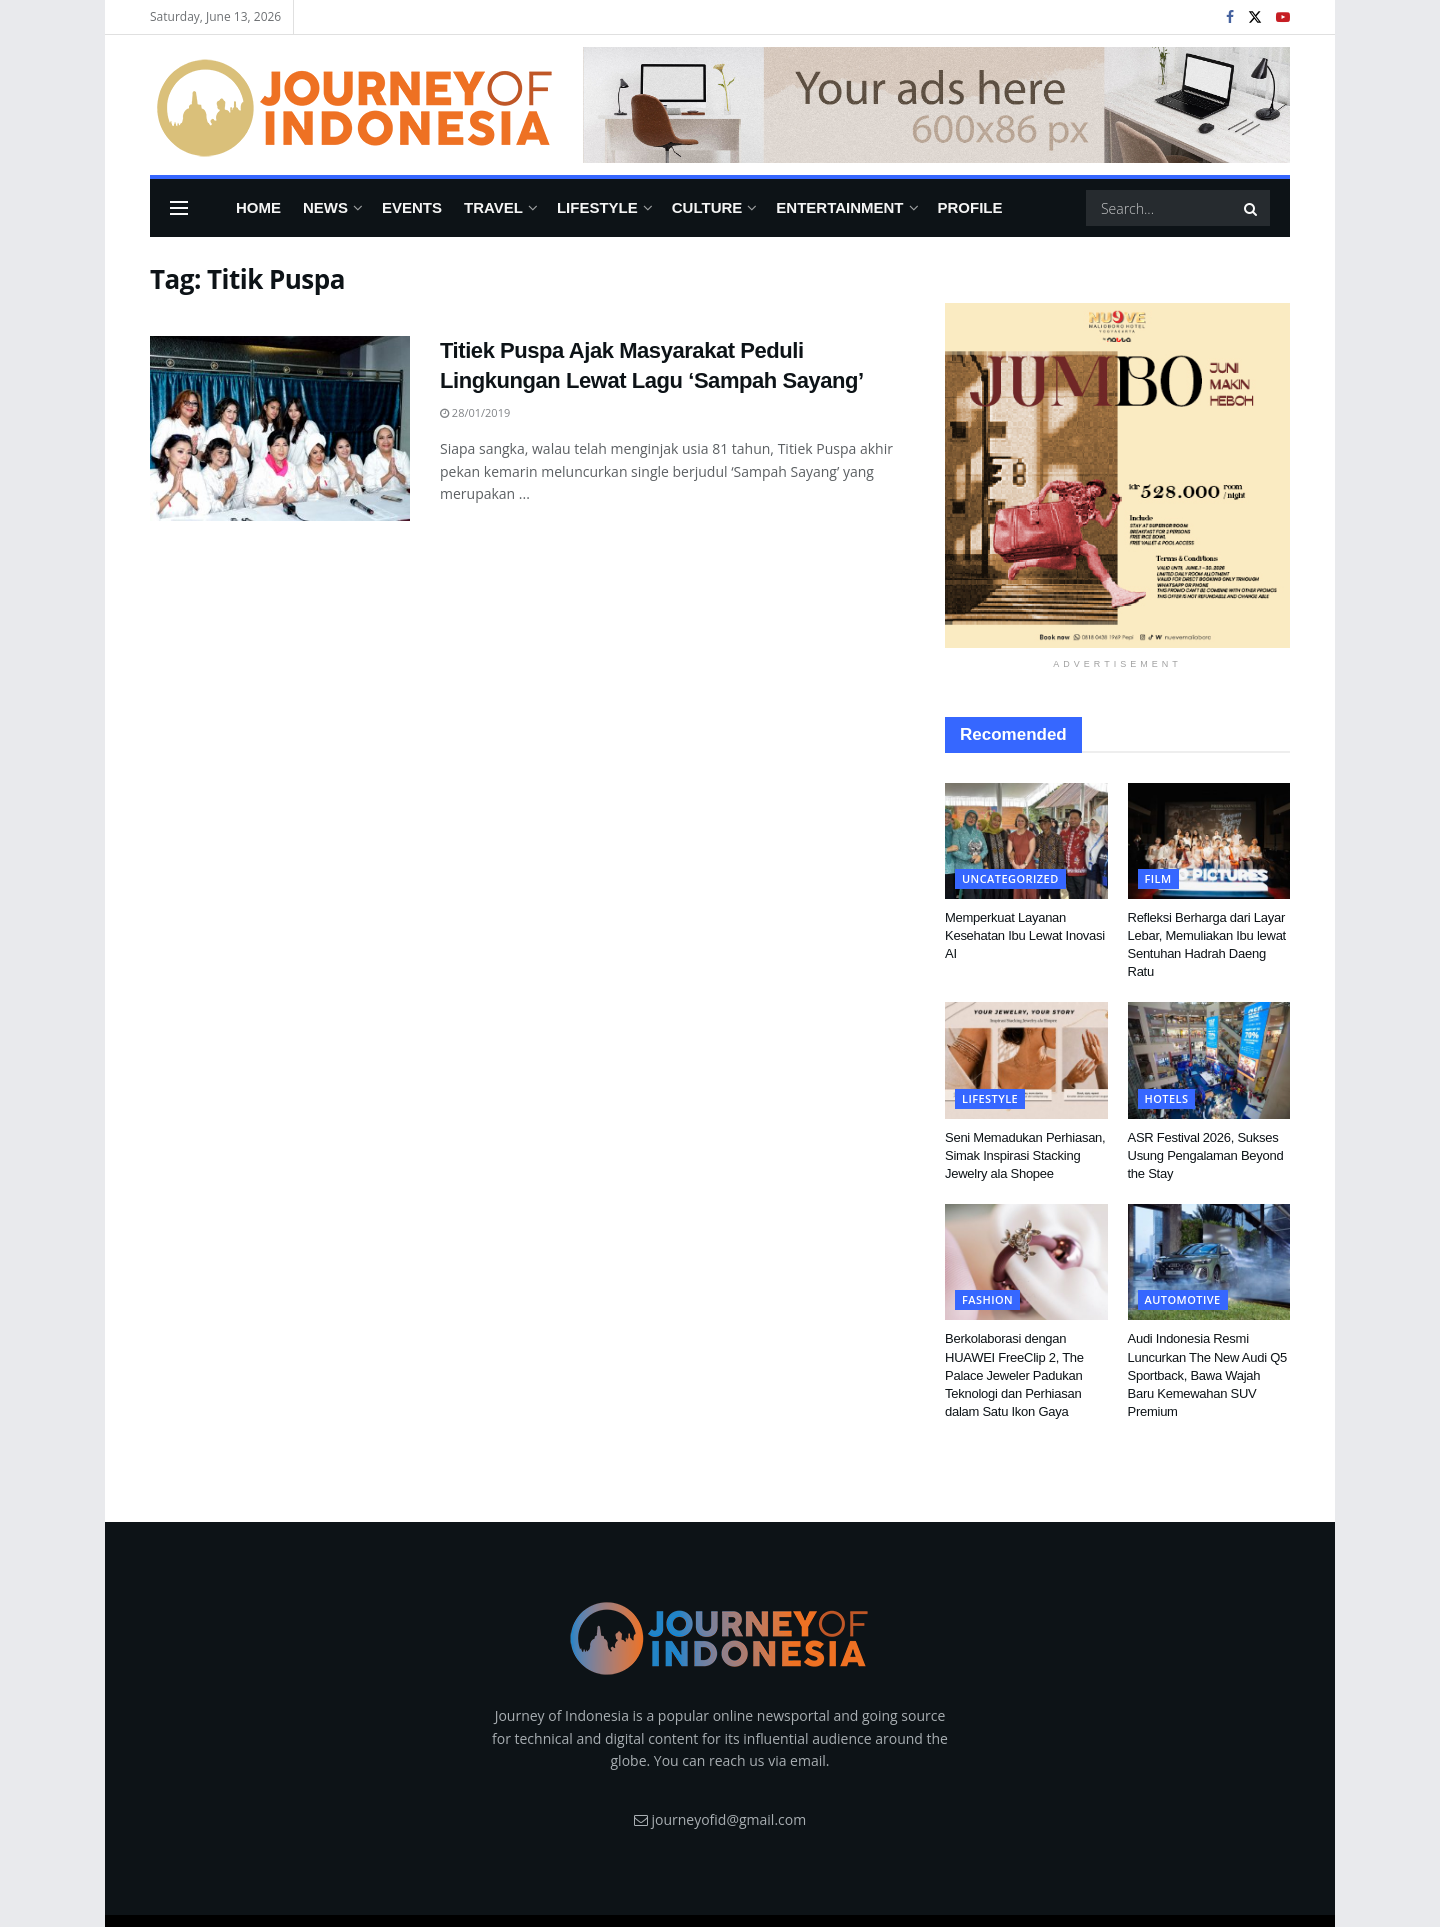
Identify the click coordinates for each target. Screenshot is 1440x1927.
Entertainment (839, 207)
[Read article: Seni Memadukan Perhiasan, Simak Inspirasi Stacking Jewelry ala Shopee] (1026, 1060)
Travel (493, 207)
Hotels (1167, 1098)
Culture (707, 207)
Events (412, 207)
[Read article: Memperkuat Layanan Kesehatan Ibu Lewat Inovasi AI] (1026, 841)
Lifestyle (597, 207)
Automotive (1183, 1299)
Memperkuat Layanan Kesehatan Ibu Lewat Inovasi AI (1025, 935)
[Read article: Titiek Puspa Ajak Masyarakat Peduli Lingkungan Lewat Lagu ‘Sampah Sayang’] (280, 429)
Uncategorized (1010, 878)
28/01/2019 (475, 412)
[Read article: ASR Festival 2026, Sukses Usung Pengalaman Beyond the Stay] (1209, 1060)
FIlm (1158, 878)
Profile (970, 207)
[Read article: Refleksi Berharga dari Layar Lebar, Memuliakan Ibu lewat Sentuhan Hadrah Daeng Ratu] (1209, 841)
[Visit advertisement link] (936, 105)
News (325, 207)
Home (258, 207)
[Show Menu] (179, 208)
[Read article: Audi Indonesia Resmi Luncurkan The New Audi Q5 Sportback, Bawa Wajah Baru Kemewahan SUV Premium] (1209, 1262)
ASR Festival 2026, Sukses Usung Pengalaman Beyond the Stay (1206, 1155)
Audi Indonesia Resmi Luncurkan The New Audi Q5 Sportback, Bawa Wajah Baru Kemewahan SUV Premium (1207, 1375)
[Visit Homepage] (352, 105)
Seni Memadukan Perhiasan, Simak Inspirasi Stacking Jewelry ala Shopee (1025, 1155)
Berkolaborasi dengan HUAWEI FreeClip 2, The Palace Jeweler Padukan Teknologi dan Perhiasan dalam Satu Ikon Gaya (1014, 1375)
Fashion (987, 1299)
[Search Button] (1252, 208)
